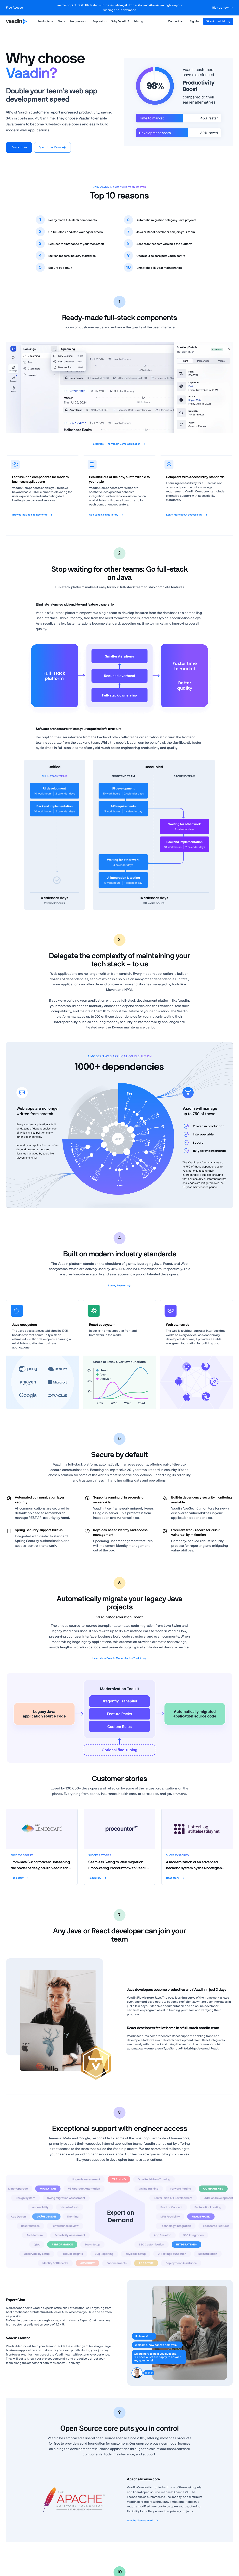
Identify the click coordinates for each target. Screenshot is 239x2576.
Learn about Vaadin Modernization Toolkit (119, 1658)
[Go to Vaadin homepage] (16, 21)
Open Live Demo (52, 147)
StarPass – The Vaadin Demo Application (119, 444)
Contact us (175, 21)
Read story (20, 1878)
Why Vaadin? (120, 21)
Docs (61, 21)
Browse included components (32, 515)
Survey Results (119, 1285)
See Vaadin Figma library (106, 515)
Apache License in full (143, 2521)
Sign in (194, 21)
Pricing (138, 21)
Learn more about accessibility (187, 515)
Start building (218, 21)
